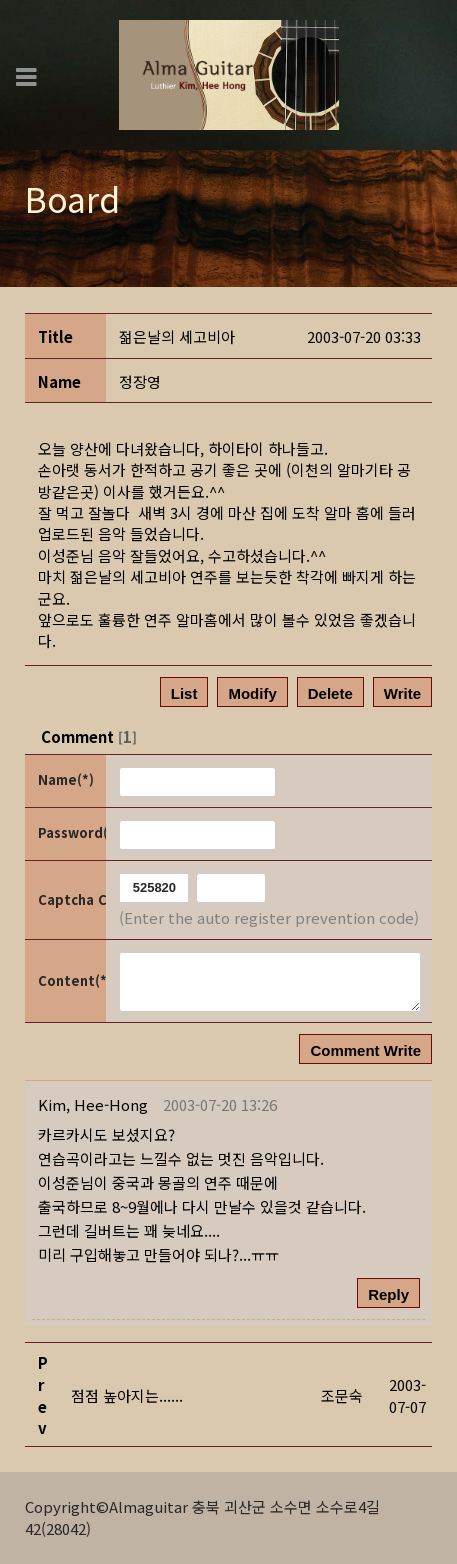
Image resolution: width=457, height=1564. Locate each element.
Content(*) (70, 980)
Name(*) (66, 779)
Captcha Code (70, 899)
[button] (93, 1104)
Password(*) (70, 832)
